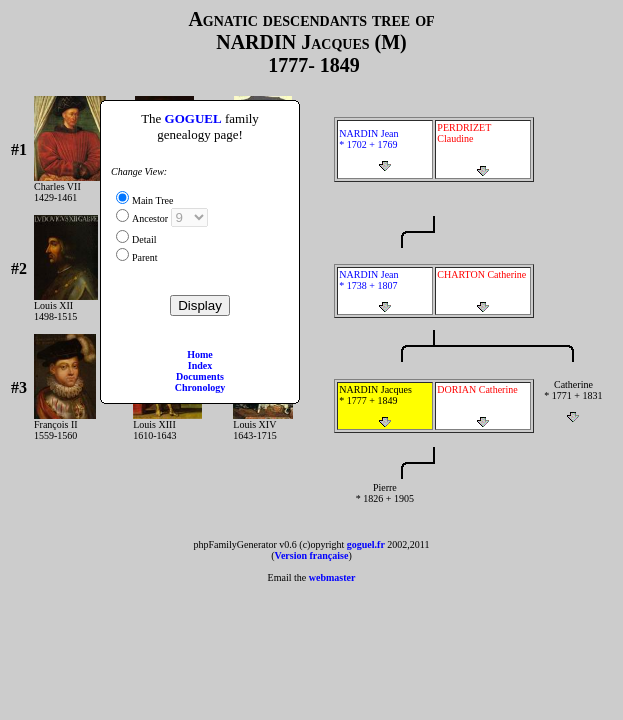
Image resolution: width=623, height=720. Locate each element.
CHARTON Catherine (483, 291)
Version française (312, 555)
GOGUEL (193, 118)
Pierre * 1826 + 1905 (384, 504)
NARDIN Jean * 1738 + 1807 (385, 291)
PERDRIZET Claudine (483, 149)
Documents (200, 376)
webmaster (332, 577)
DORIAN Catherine (483, 406)
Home (200, 354)
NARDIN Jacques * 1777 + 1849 (385, 406)
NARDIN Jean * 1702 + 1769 (385, 150)
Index (200, 365)
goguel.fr (366, 544)
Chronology (200, 387)
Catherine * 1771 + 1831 (573, 401)
